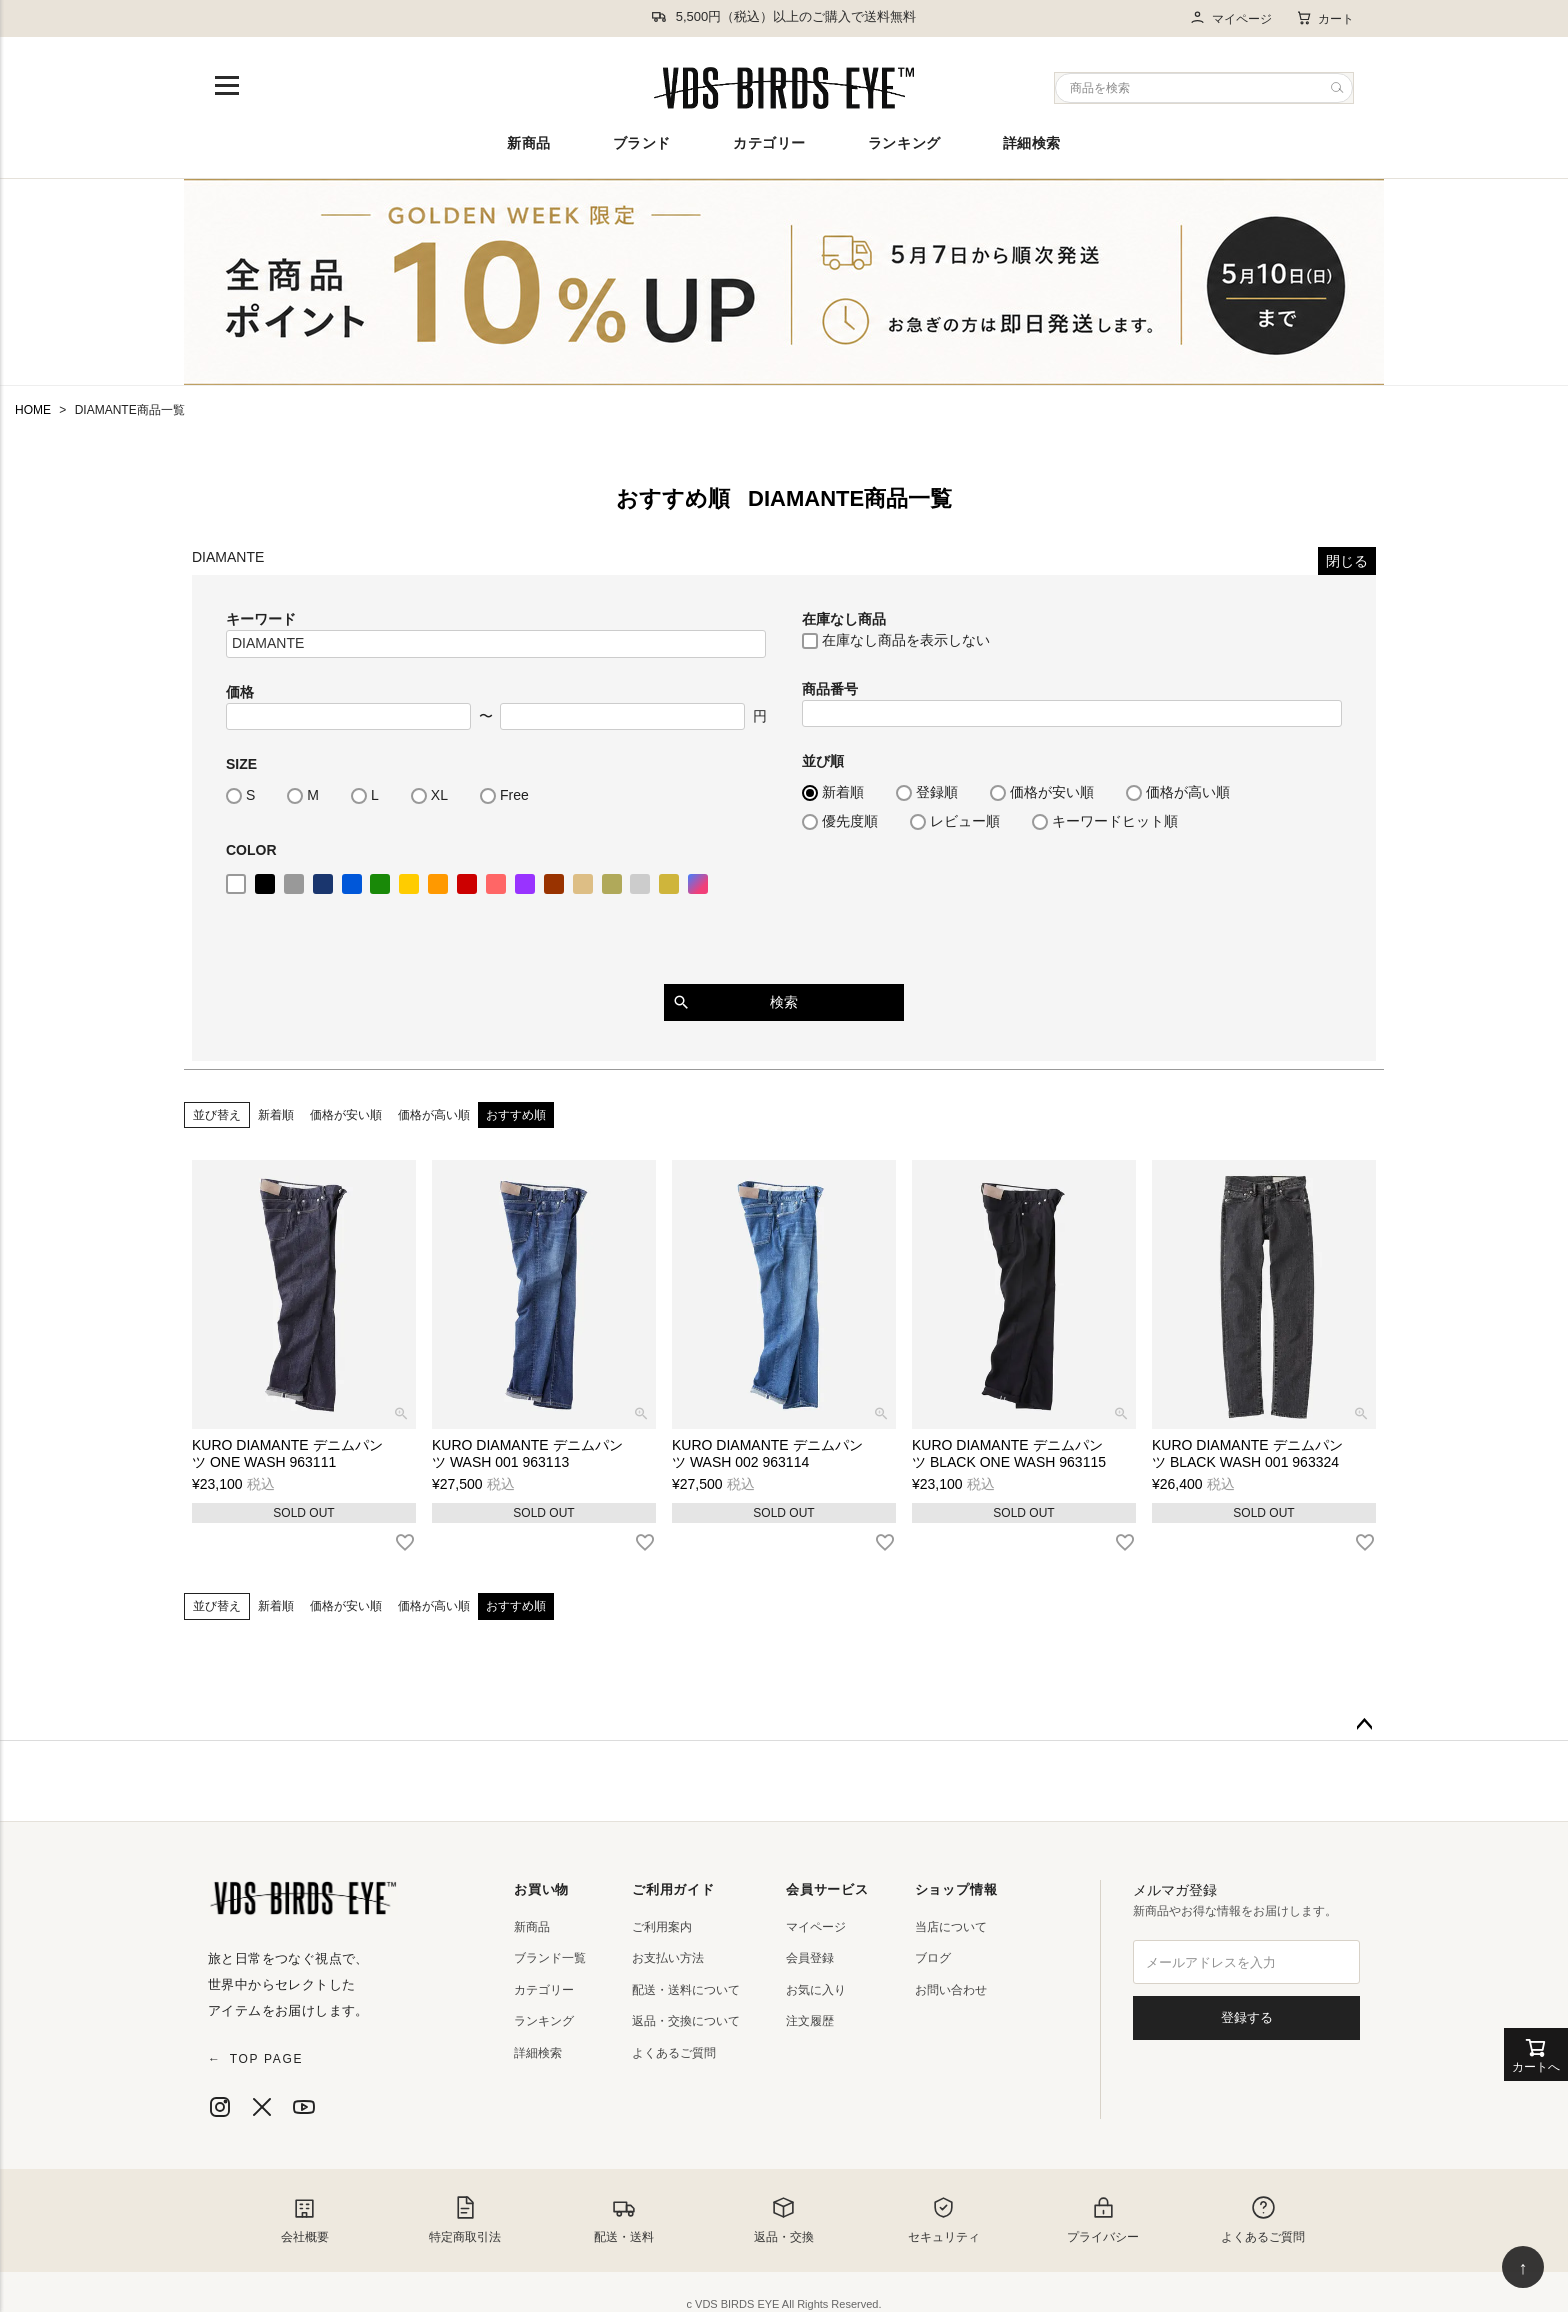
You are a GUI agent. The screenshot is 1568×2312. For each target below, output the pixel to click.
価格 (240, 692)
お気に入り (816, 1990)
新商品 (529, 143)
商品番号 (830, 689)
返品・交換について (686, 2021)
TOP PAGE (255, 2059)
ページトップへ (1364, 1725)
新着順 (276, 1115)
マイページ (1230, 18)
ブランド (642, 143)
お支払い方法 (668, 1958)
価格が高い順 (434, 1115)
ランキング (904, 143)
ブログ (933, 1958)
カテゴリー (769, 143)
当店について (951, 1927)
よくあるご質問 (674, 2053)
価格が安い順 (346, 1115)
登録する (1247, 2017)
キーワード (261, 619)
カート (1325, 18)
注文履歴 (810, 2021)
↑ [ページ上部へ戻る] (1523, 2268)
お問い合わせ (951, 1990)
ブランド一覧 (550, 1958)
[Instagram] (220, 2107)
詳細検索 (1032, 143)
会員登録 (810, 1958)
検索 (784, 1002)
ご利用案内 (662, 1927)
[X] (262, 2107)
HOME (33, 410)
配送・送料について (686, 1990)
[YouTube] (304, 2107)
